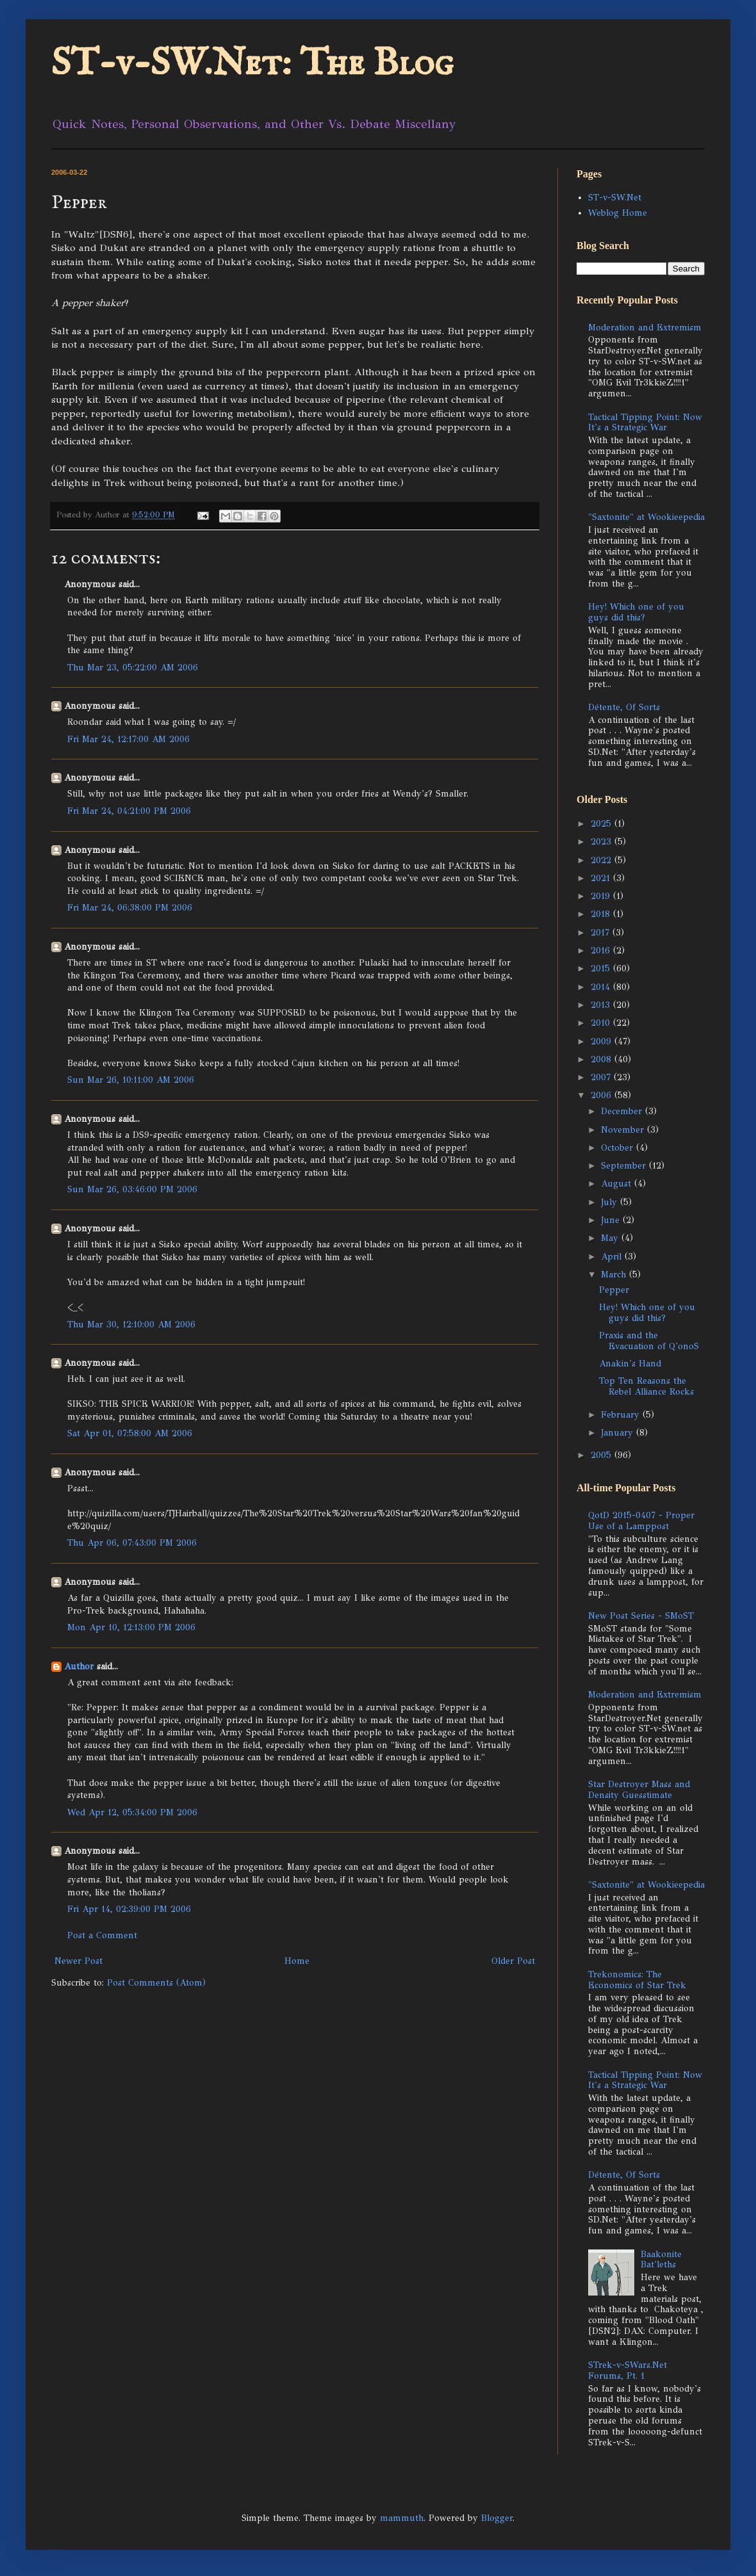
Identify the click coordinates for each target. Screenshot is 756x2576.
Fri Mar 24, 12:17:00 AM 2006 (128, 739)
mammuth (401, 2518)
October (618, 1147)
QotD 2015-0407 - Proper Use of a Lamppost (641, 1521)
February (622, 1414)
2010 (602, 1022)
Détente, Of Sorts (624, 707)
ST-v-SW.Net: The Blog (252, 64)
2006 (602, 1095)
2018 (602, 914)
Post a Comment (102, 1935)
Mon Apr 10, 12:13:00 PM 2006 (131, 1627)
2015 (602, 968)
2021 (602, 878)
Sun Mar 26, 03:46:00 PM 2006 (132, 1189)
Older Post (513, 1961)
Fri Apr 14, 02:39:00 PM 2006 (129, 1909)
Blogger (497, 2518)
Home (296, 1961)
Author (79, 1666)
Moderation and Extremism (645, 327)
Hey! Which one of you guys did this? (636, 612)
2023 (602, 841)
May (611, 1238)
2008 (602, 1059)
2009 (602, 1041)
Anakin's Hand (630, 1363)
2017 (601, 932)
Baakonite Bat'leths (661, 2260)
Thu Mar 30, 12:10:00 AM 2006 (131, 1324)
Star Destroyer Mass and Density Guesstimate (639, 1790)
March (615, 1274)
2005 (602, 1455)
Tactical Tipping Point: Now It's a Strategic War (645, 422)
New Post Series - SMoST (641, 1615)
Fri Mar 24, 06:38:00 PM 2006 (129, 907)
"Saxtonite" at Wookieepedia (646, 517)
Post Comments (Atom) (156, 1982)
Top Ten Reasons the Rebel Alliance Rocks (646, 1386)
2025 (602, 823)
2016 (602, 950)
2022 (602, 860)
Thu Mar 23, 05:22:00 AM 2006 (132, 667)
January (618, 1432)
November (624, 1129)
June (612, 1220)
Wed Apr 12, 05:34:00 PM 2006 (132, 1812)
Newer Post (78, 1961)
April (613, 1256)
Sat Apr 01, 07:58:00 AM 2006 (129, 1433)
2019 (602, 896)
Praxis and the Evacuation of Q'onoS (649, 1341)
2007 (602, 1077)
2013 (602, 1005)
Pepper (614, 1289)
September (625, 1165)
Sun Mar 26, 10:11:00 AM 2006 (130, 1079)
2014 (602, 987)
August (617, 1183)
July (610, 1202)
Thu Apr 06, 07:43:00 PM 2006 (132, 1542)
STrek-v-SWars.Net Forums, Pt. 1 (627, 2370)
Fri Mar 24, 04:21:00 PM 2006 (129, 811)
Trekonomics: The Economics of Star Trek (637, 1980)
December (623, 1111)
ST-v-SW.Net (614, 197)
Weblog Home (617, 212)
